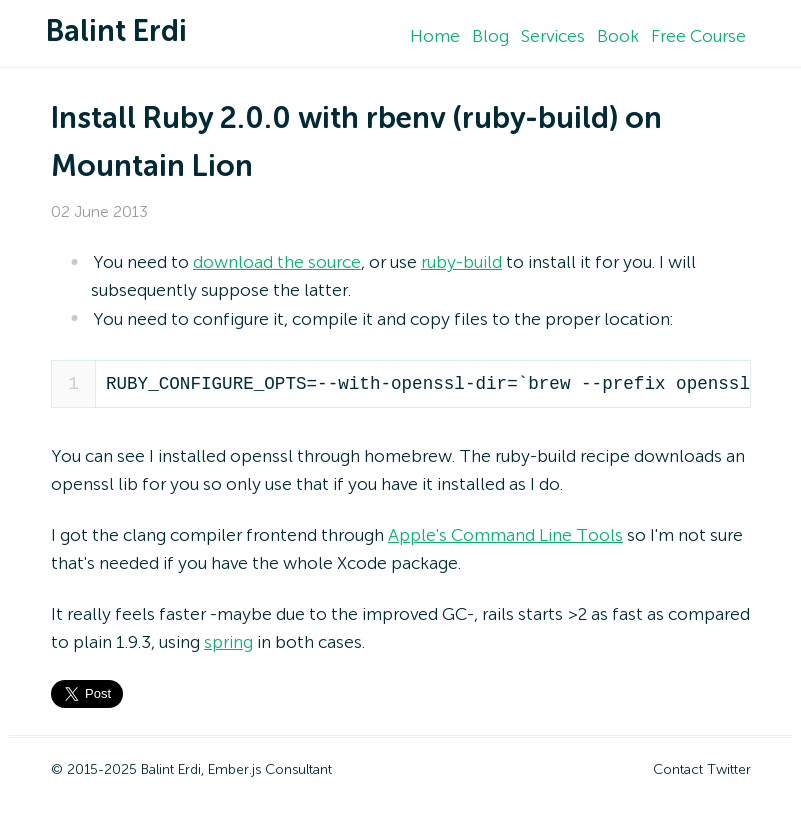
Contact (678, 770)
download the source (277, 263)
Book (618, 37)
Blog (490, 37)
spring (228, 643)
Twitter (729, 770)
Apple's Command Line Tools (505, 536)
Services (553, 37)
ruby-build (461, 263)
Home (435, 37)
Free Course (698, 37)
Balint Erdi (116, 33)
